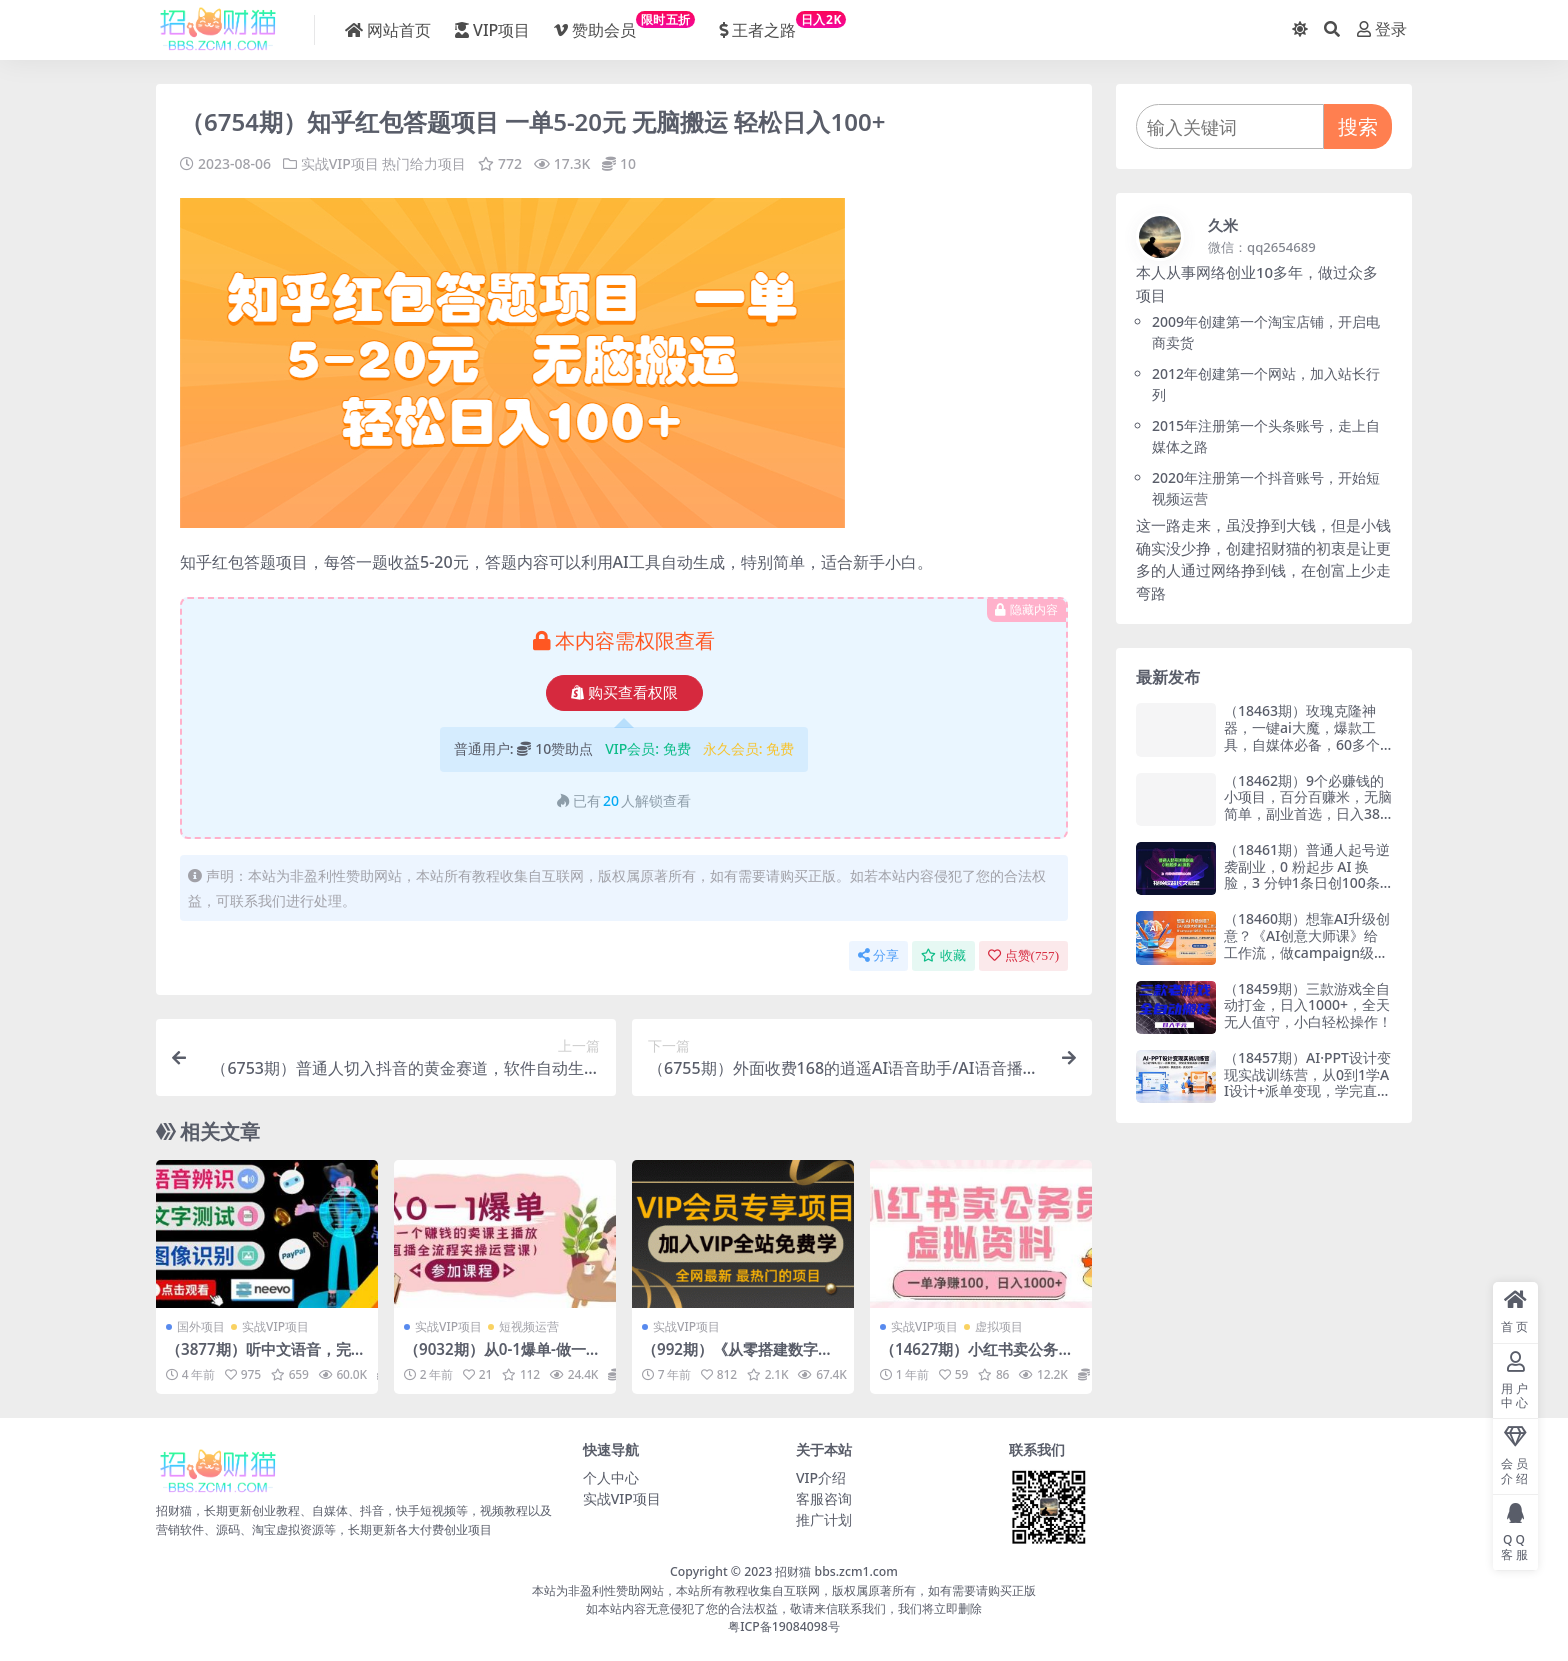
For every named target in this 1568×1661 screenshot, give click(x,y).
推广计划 (824, 1519)
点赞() (1023, 955)
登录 (1382, 29)
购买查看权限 (624, 693)
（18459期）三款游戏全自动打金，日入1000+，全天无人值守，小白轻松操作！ (1308, 1005)
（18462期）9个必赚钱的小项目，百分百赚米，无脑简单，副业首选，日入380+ (1308, 805)
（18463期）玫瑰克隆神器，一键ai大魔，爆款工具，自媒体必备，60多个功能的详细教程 (1302, 735)
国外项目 (201, 1326)
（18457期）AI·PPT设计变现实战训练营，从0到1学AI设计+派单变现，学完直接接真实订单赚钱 (1307, 1082)
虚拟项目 (999, 1326)
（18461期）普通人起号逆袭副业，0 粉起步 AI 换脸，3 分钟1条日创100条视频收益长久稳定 (1307, 874)
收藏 (943, 955)
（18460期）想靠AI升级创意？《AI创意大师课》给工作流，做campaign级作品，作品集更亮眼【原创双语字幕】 (1308, 952)
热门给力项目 (424, 163)
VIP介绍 (821, 1477)
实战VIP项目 (340, 163)
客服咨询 (824, 1498)
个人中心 (611, 1477)
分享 (878, 955)
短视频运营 (529, 1326)
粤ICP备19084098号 (784, 1626)
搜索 (1358, 126)
